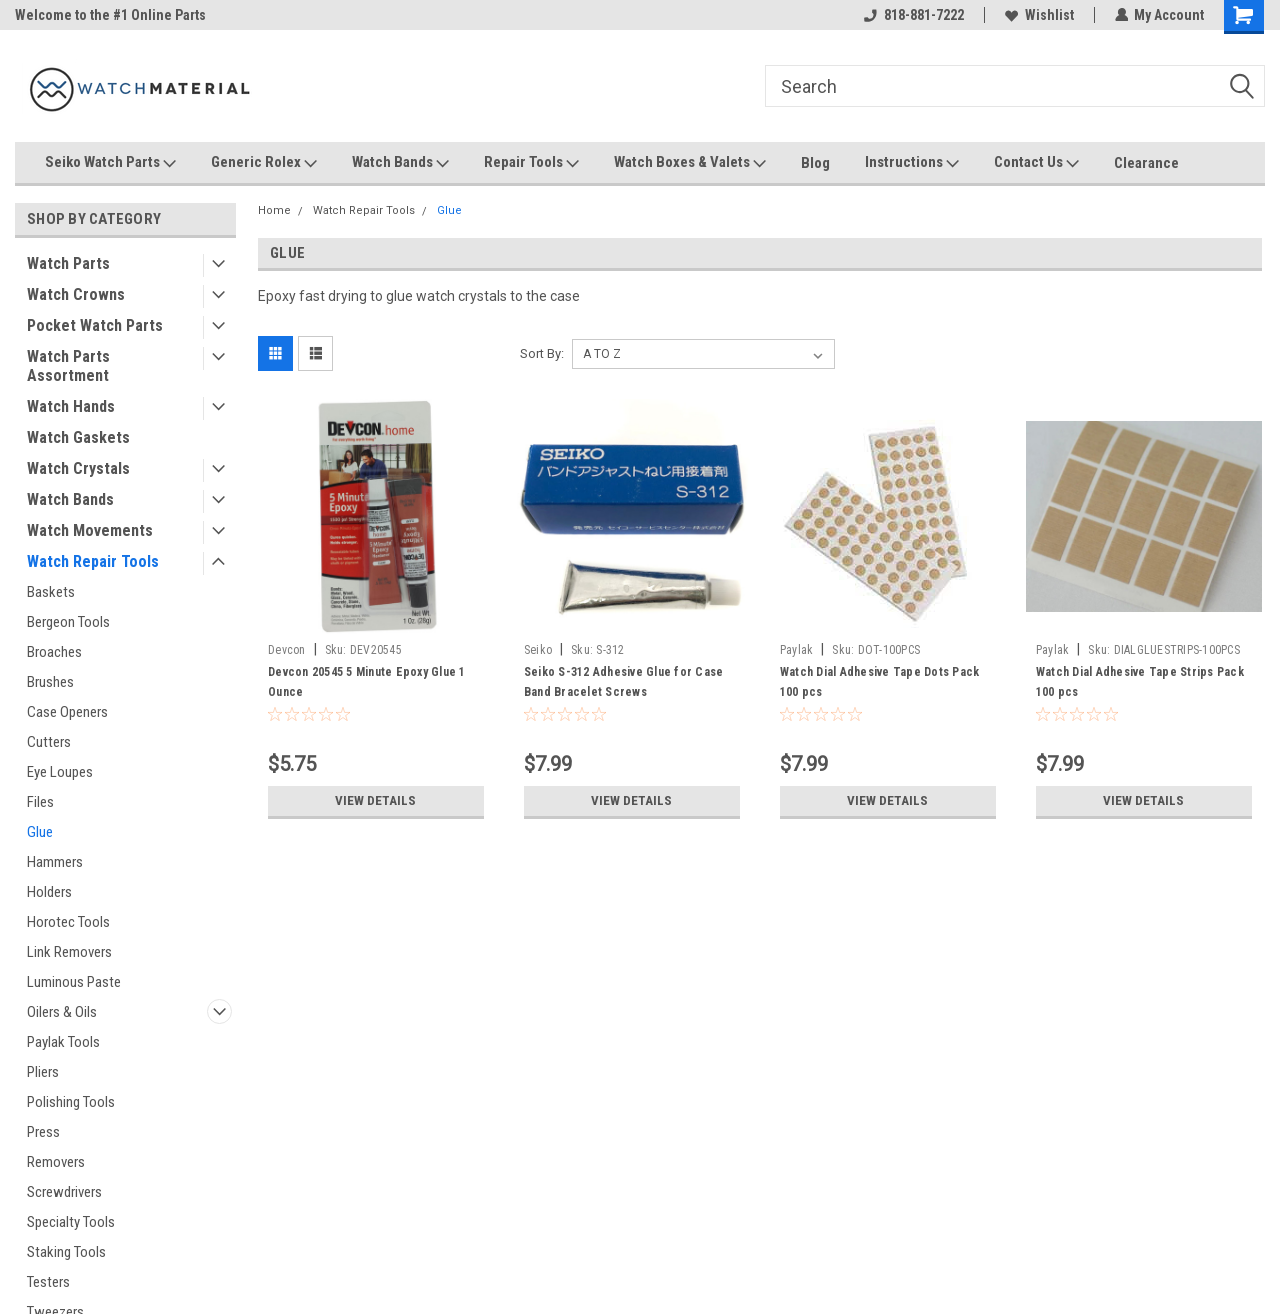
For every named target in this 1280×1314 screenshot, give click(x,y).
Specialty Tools (71, 1222)
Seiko (538, 650)
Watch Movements (90, 530)
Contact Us (1036, 163)
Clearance (1146, 163)
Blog (815, 163)
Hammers (55, 862)
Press (43, 1132)
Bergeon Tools (68, 622)
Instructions (912, 163)
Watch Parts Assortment (68, 366)
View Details (376, 801)
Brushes (50, 682)
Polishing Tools (71, 1102)
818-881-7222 (913, 15)
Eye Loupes (60, 772)
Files (40, 802)
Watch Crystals (78, 468)
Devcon (287, 650)
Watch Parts (68, 263)
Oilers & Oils (62, 1012)
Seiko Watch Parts (110, 163)
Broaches (54, 652)
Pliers (43, 1072)
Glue (40, 832)
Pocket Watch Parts (95, 325)
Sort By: (542, 353)
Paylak (797, 650)
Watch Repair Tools (93, 561)
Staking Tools (66, 1252)
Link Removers (69, 952)
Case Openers (67, 712)
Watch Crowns (76, 294)
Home (274, 210)
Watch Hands (71, 406)
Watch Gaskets (78, 437)
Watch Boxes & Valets (690, 163)
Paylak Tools (63, 1042)
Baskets (51, 592)
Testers (48, 1282)
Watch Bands (400, 163)
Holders (49, 892)
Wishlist (1038, 15)
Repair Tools (531, 163)
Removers (56, 1162)
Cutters (49, 742)
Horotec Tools (68, 922)
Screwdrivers (64, 1192)
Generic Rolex (264, 163)
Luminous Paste (74, 982)
